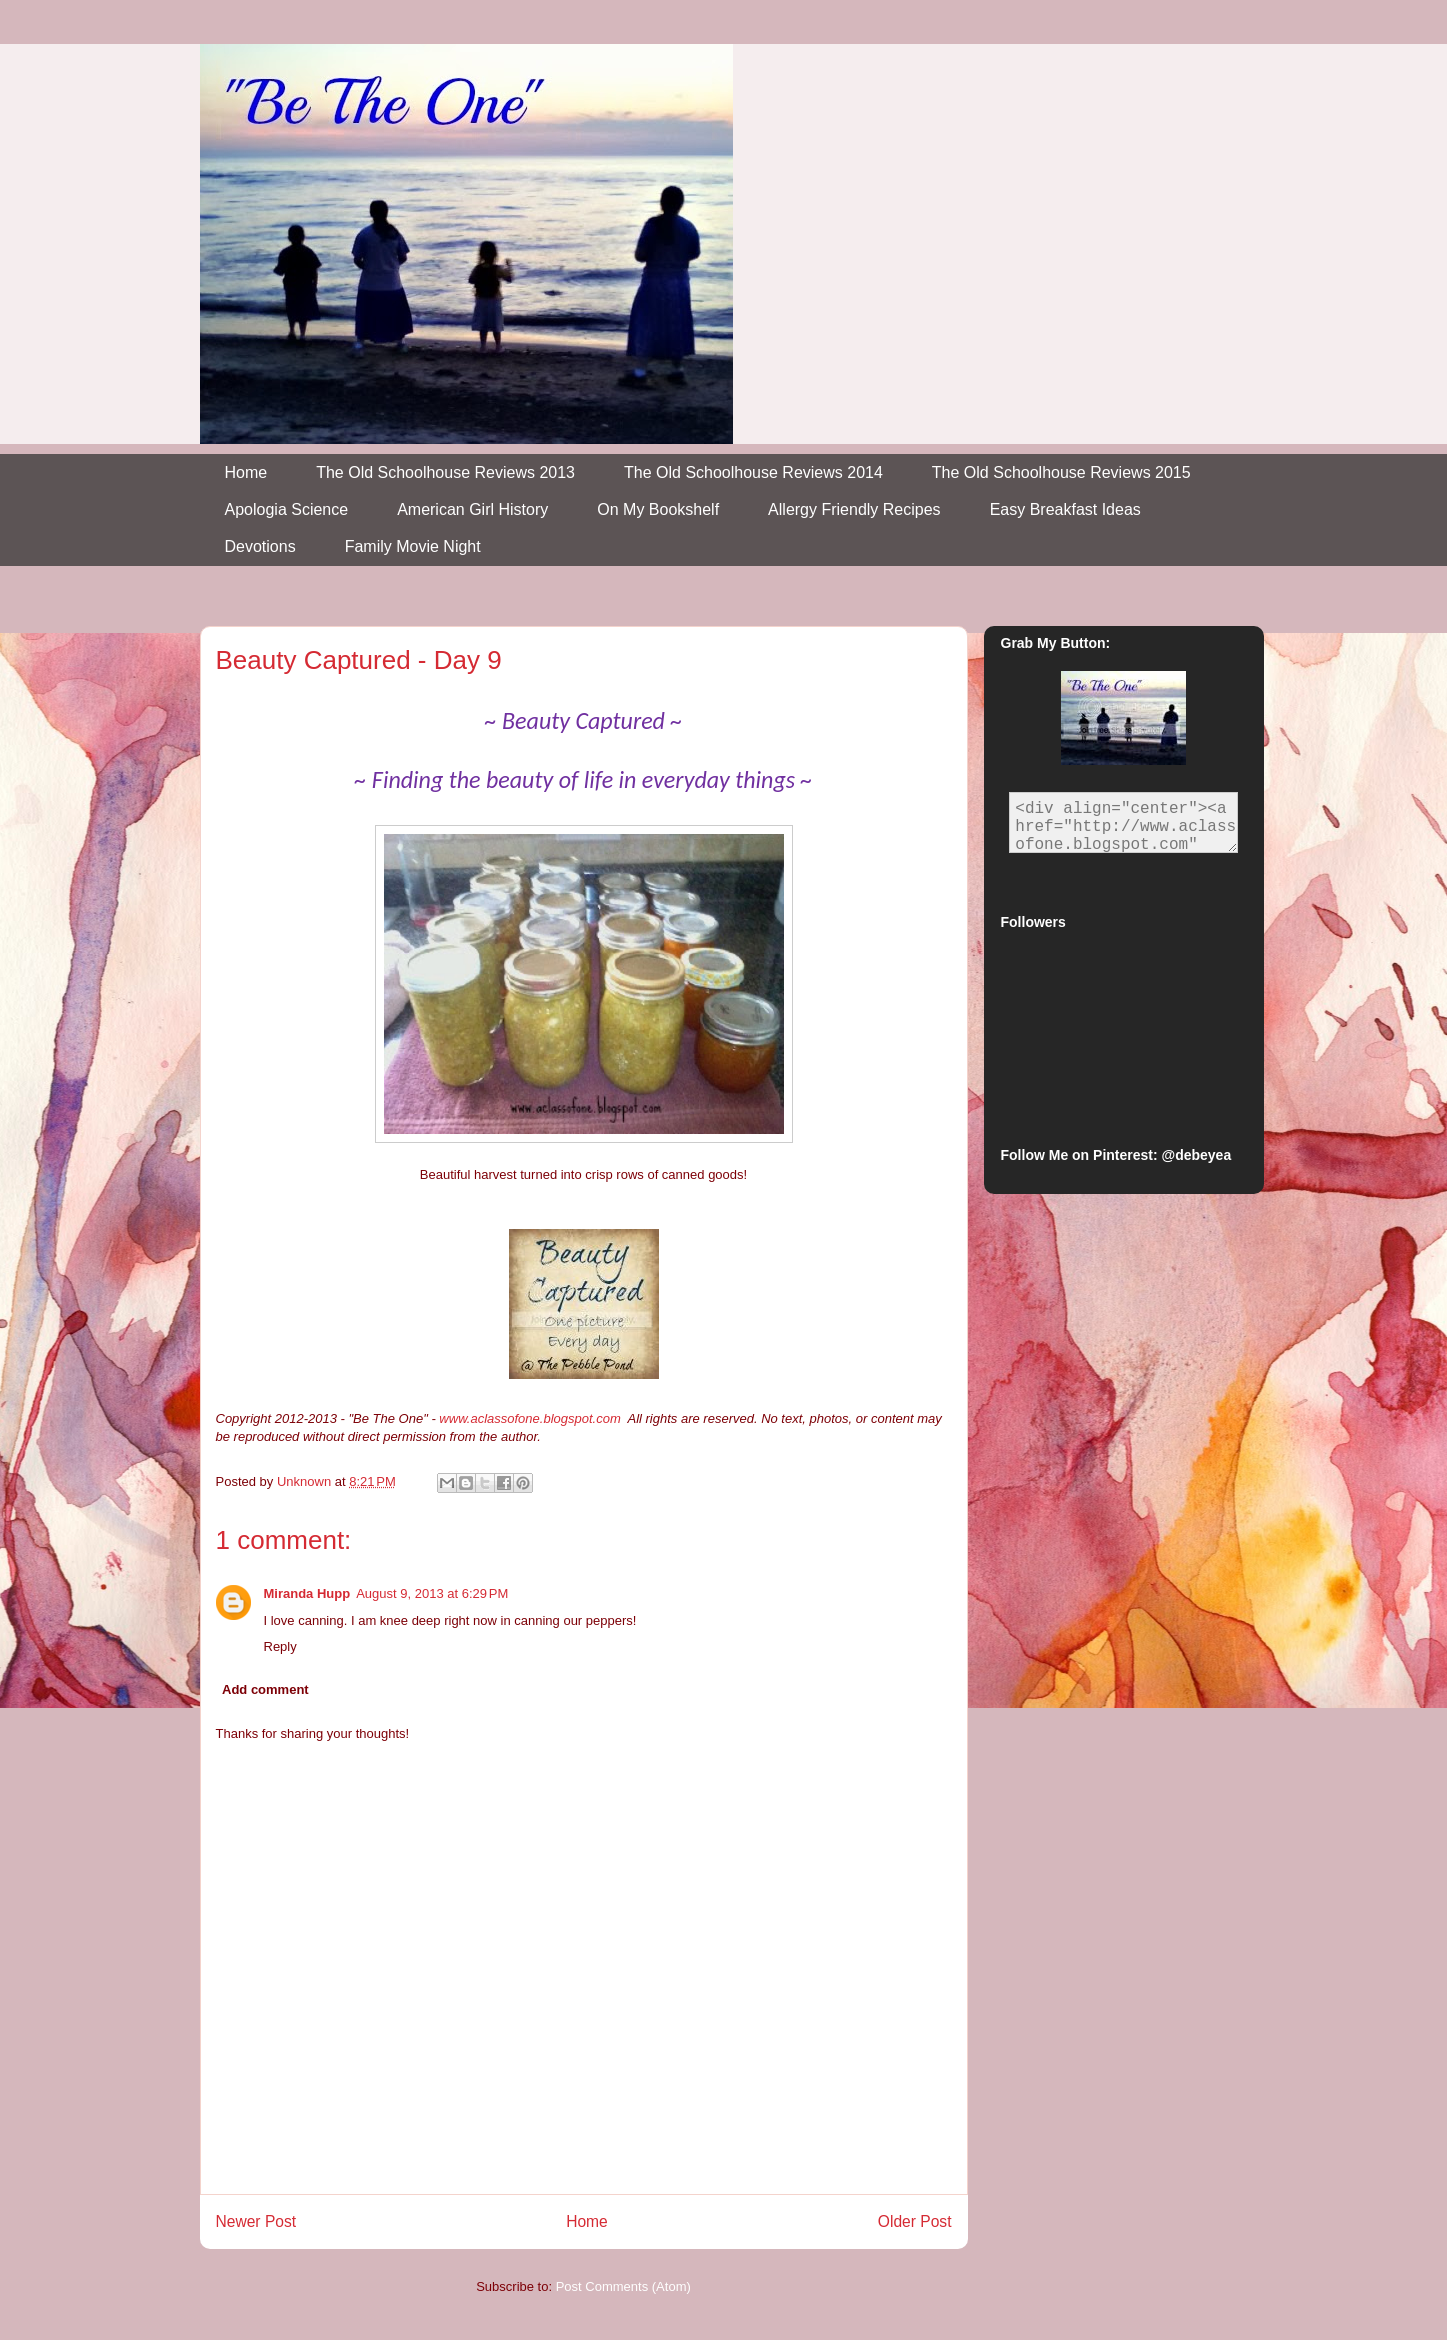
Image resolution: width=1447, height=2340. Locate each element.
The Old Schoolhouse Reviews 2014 (753, 472)
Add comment (265, 1689)
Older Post (915, 2221)
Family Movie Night (413, 546)
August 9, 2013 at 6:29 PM (432, 1593)
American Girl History (472, 509)
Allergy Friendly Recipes (854, 509)
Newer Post (256, 2221)
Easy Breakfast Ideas (1065, 509)
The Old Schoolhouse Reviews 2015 (1061, 472)
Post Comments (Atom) (623, 2286)
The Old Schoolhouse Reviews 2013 (445, 472)
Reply (280, 1646)
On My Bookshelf (658, 509)
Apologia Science (287, 509)
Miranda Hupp (307, 1593)
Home (246, 472)
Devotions (260, 546)
